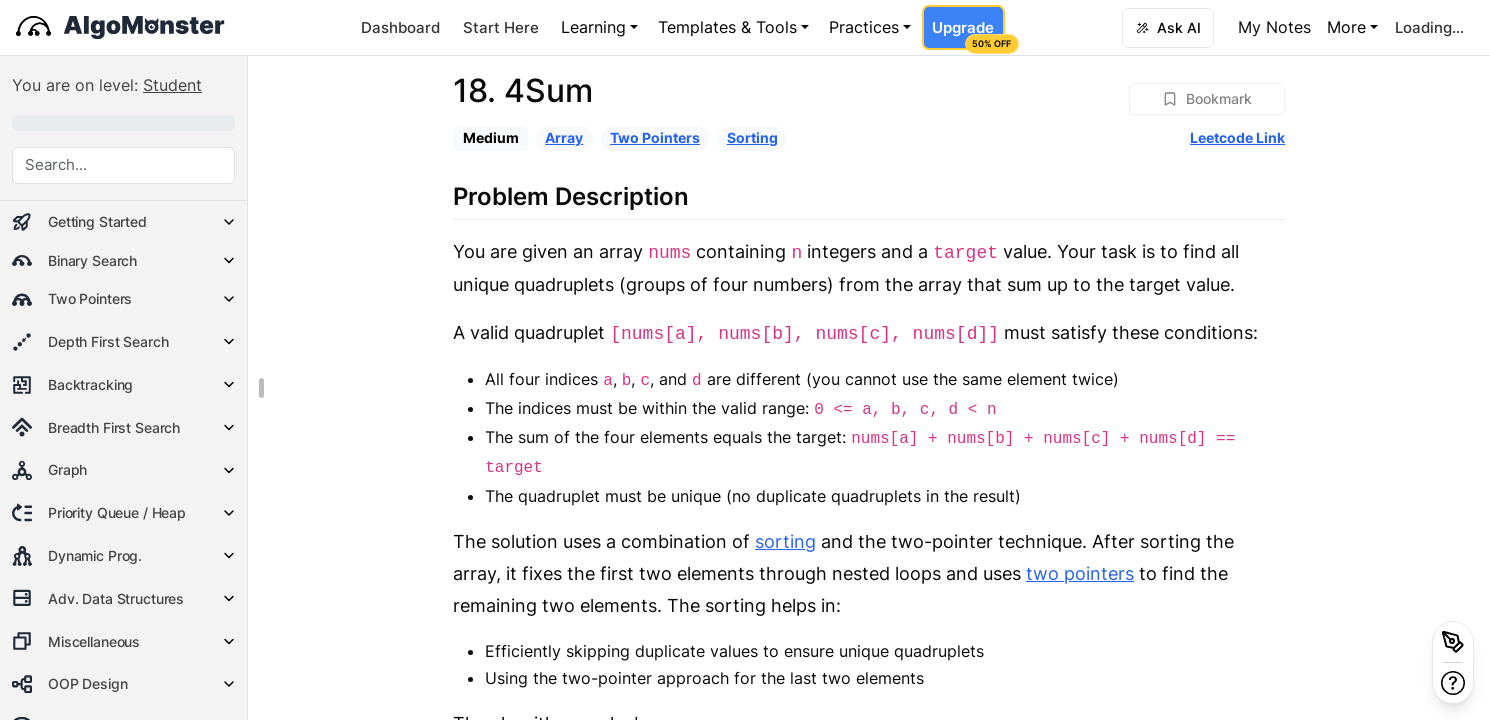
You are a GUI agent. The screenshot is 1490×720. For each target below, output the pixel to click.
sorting (785, 541)
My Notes (1274, 27)
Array (564, 137)
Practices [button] (864, 27)
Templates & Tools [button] (727, 27)
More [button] (1346, 27)
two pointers (1080, 573)
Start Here (501, 27)
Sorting (752, 137)
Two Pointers (655, 137)
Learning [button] (593, 27)
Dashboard (400, 27)
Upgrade (968, 34)
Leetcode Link (1237, 137)
